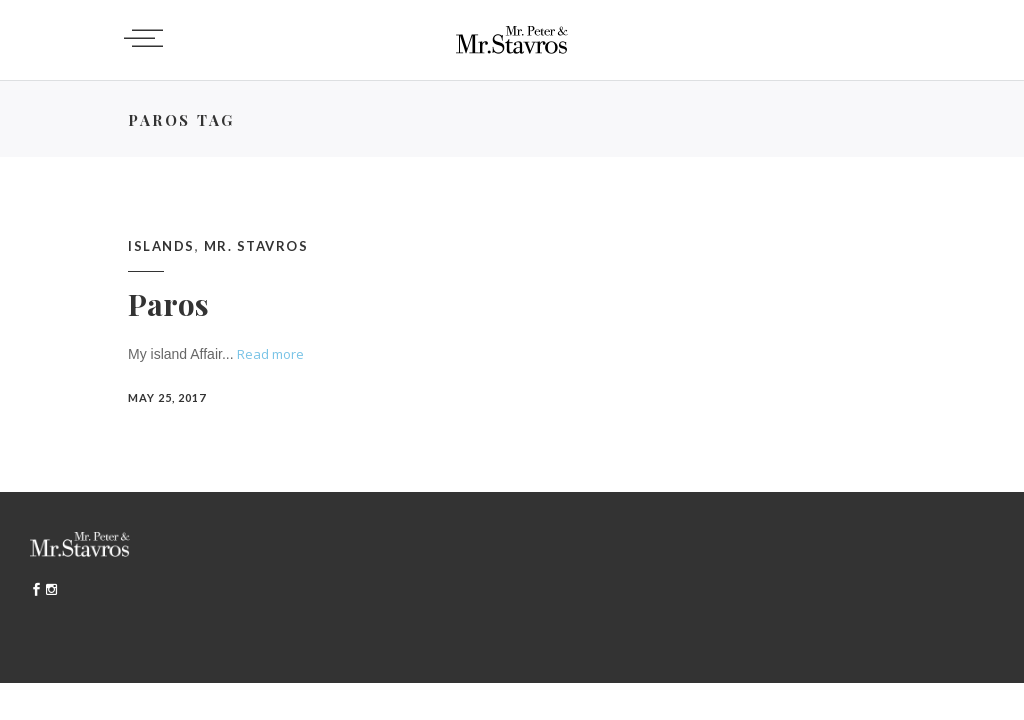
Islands (161, 246)
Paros (168, 304)
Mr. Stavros (256, 246)
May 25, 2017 (167, 397)
